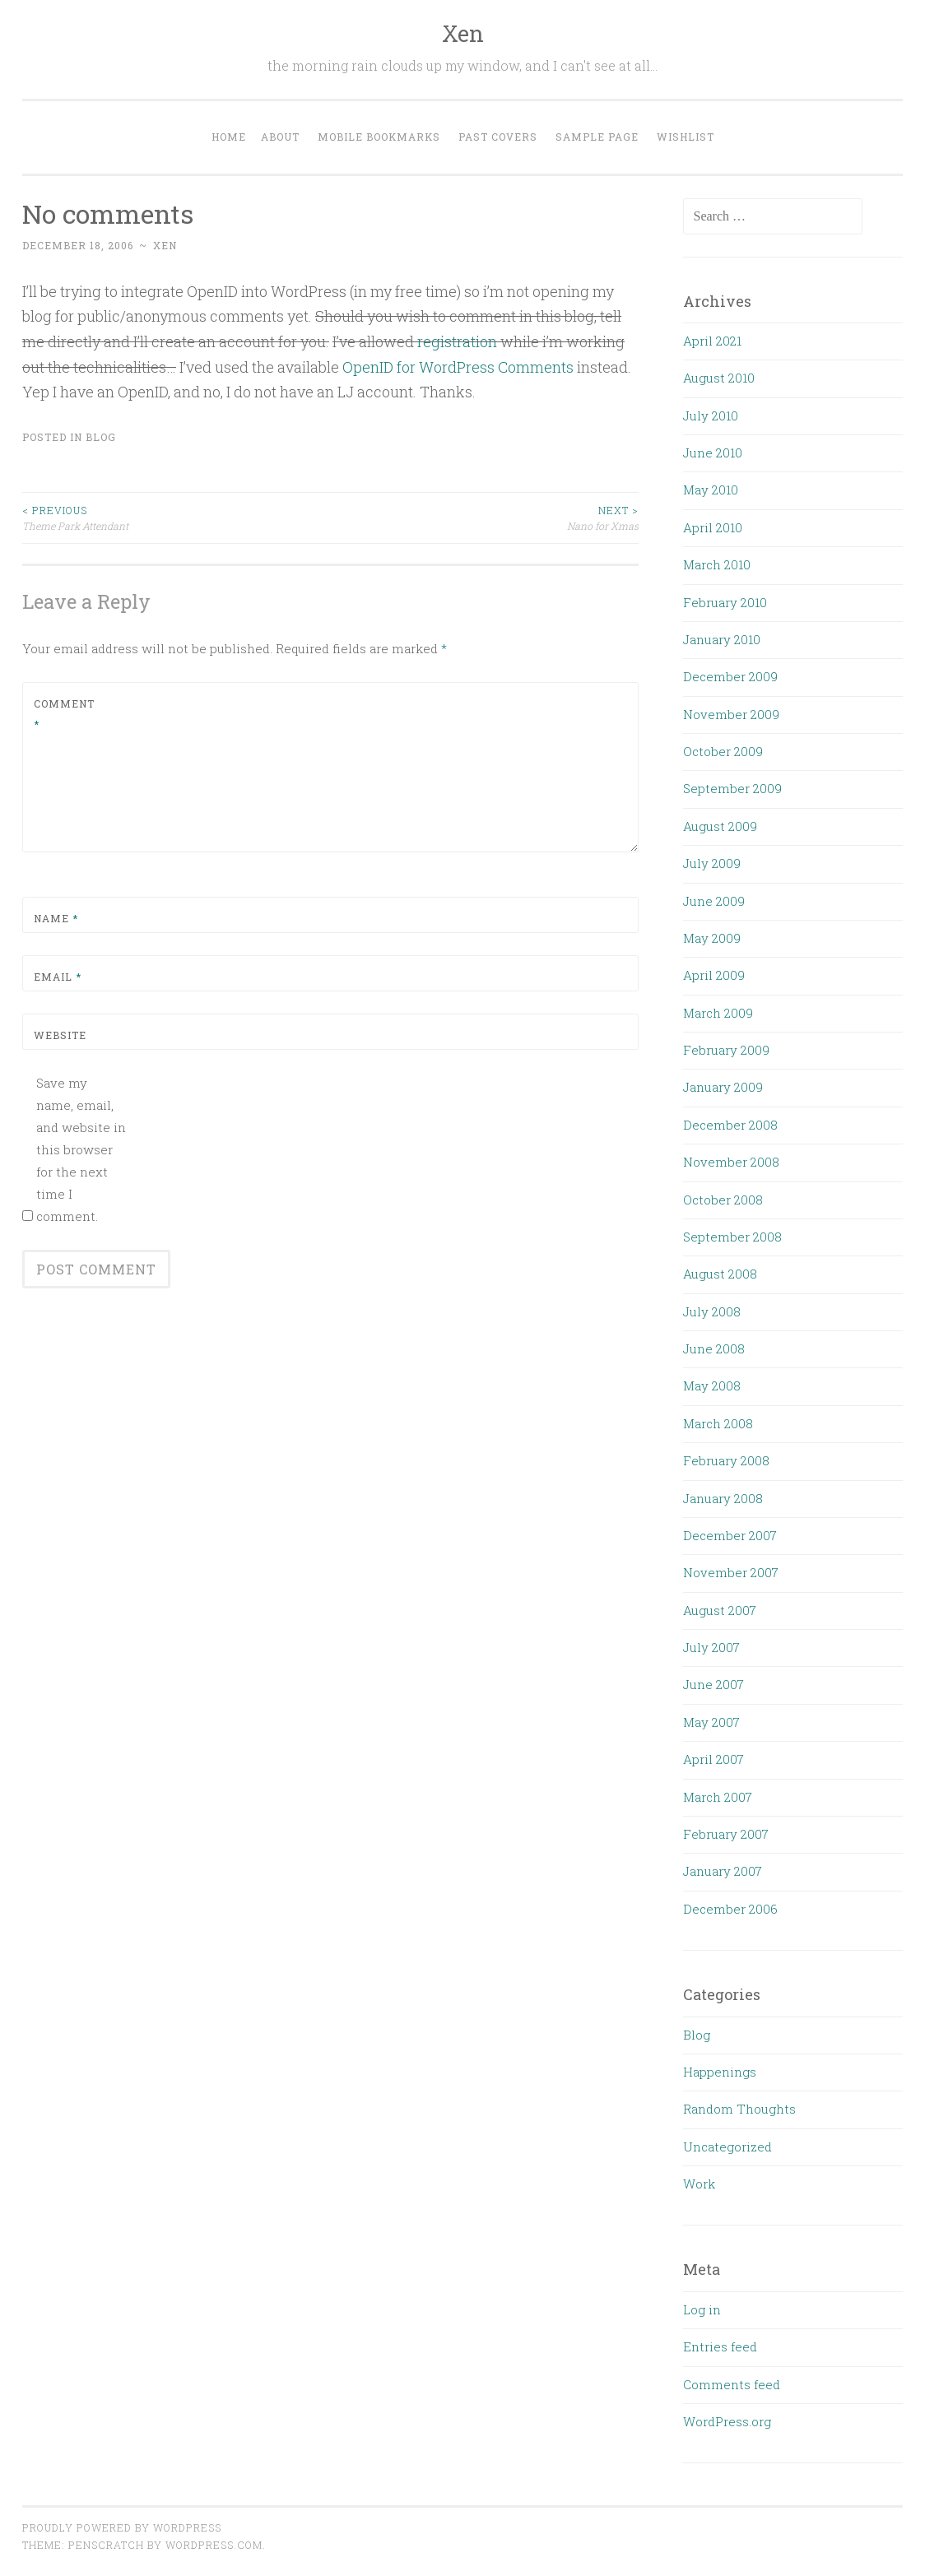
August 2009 (720, 826)
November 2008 (731, 1161)
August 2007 (719, 1610)
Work (699, 2183)
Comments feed (731, 2384)
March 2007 (717, 1797)
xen (165, 245)
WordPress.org (727, 2421)
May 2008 (712, 1385)
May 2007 (711, 1722)
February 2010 (725, 602)
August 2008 (720, 1273)
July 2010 (710, 415)
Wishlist (685, 136)
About (280, 136)
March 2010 (717, 564)
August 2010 (719, 377)
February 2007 (726, 1834)
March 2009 (718, 1013)
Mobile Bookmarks (379, 136)
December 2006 (730, 1909)
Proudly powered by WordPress (121, 2527)
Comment (64, 714)
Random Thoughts (739, 2108)
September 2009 (732, 788)
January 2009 (723, 1087)
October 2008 (723, 1199)
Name (56, 918)
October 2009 (723, 751)
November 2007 (731, 1572)
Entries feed (720, 2346)
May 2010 (710, 489)
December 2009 (730, 676)
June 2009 (714, 901)
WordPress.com (214, 2544)
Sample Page (597, 136)
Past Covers (497, 136)
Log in (702, 2309)
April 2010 (712, 527)
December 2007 (730, 1535)
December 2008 (730, 1124)
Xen (463, 33)
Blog (101, 436)
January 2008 (723, 1498)
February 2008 (726, 1460)
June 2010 (712, 452)
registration (457, 341)
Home (228, 136)
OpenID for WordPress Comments (458, 367)
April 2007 (713, 1759)
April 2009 (714, 975)
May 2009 (712, 938)
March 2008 (718, 1423)
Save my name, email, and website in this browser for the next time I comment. (81, 1149)
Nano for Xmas (485, 517)
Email (57, 976)
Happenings (719, 2071)
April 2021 (712, 340)
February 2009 (726, 1050)
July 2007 (711, 1647)
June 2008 (714, 1348)
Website (60, 1035)
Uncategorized (727, 2146)
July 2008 (712, 1311)
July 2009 (712, 863)
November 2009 (731, 714)
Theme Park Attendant (176, 517)
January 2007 (722, 1871)
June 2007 (713, 1684)
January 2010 (721, 639)
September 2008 (732, 1236)
